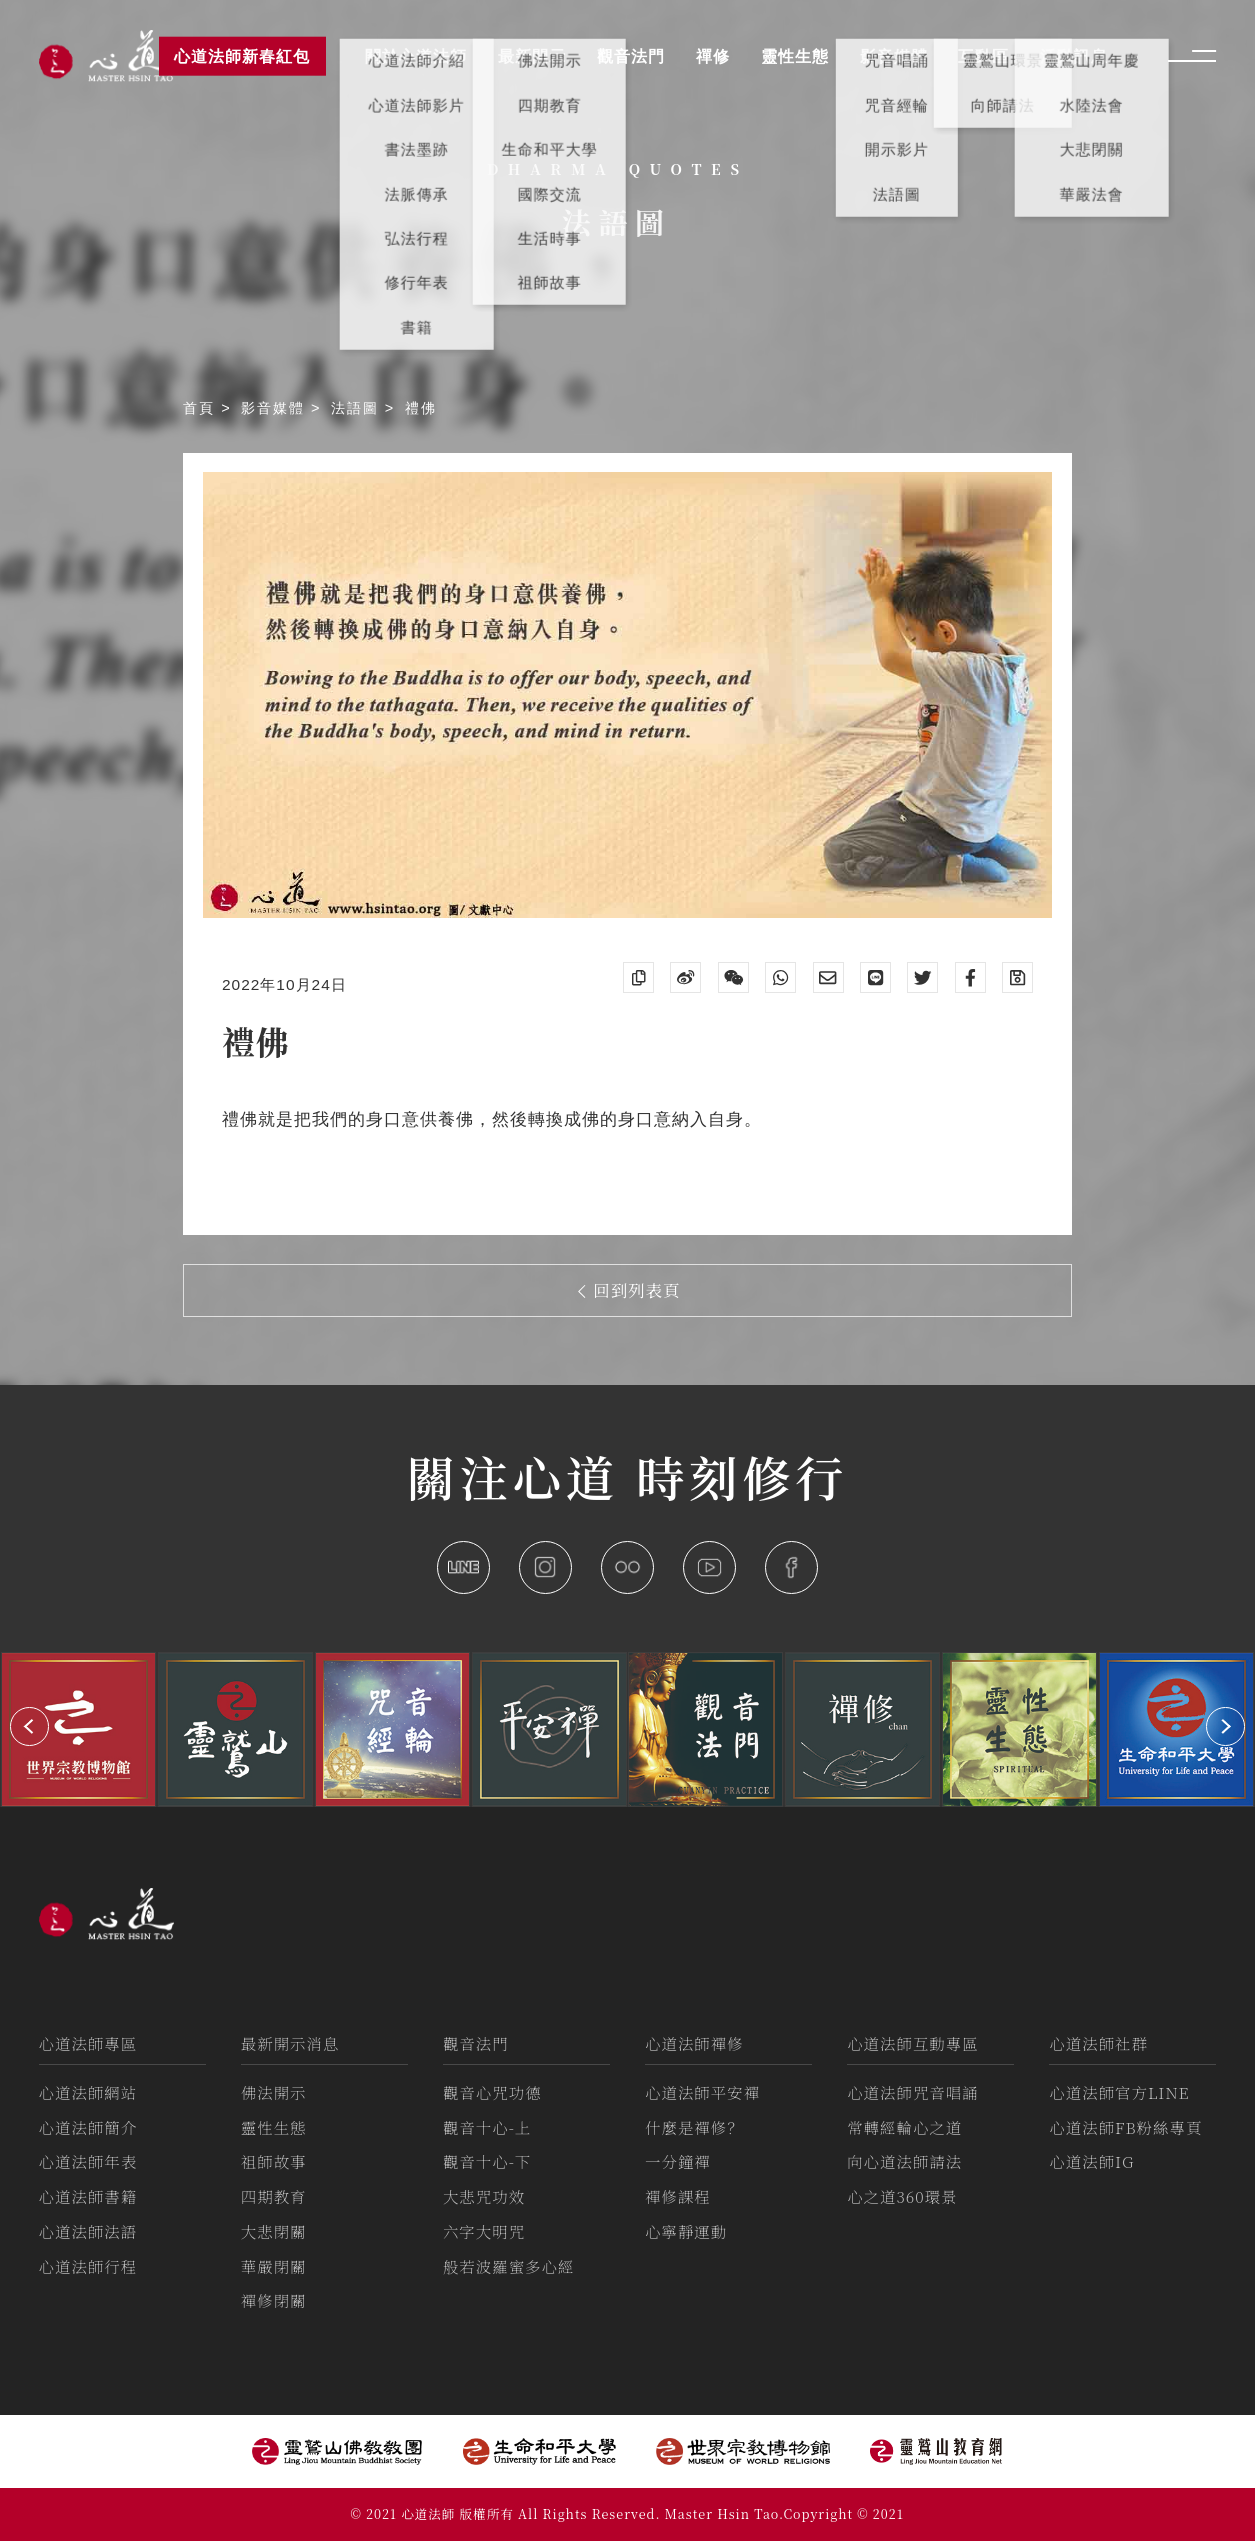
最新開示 (532, 56)
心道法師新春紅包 (242, 56)
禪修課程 (678, 2196)
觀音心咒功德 (492, 2092)
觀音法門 (476, 2043)
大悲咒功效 (484, 2196)
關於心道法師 (416, 56)
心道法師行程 (88, 2266)
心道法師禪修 (694, 2043)
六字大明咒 (484, 2231)
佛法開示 (274, 2092)
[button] (29, 1726)
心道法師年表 (88, 2161)
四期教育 (274, 2196)
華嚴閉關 (274, 2266)
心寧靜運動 (686, 2231)
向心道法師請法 (904, 2161)
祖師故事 (274, 2161)
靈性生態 (274, 2127)
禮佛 (421, 408)
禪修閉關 (274, 2300)
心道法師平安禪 (702, 2092)
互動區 (983, 56)
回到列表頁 (629, 1290)
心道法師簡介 (88, 2127)
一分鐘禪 (678, 2161)
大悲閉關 (274, 2231)
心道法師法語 (88, 2231)
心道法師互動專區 (913, 2043)
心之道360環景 (902, 2196)
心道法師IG (1091, 2161)
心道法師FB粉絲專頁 (1125, 2127)
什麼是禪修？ (694, 2127)
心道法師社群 (1098, 2043)
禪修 (713, 56)
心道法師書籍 (88, 2196)
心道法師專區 (88, 2043)
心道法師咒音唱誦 (913, 2092)
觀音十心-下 (487, 2161)
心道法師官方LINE (1119, 2092)
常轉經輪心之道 (904, 2127)
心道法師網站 (88, 2092)
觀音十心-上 (487, 2127)
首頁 (202, 408)
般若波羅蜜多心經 (509, 2266)
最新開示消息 (290, 2043)
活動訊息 (1074, 56)
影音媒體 (276, 408)
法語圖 (358, 408)
